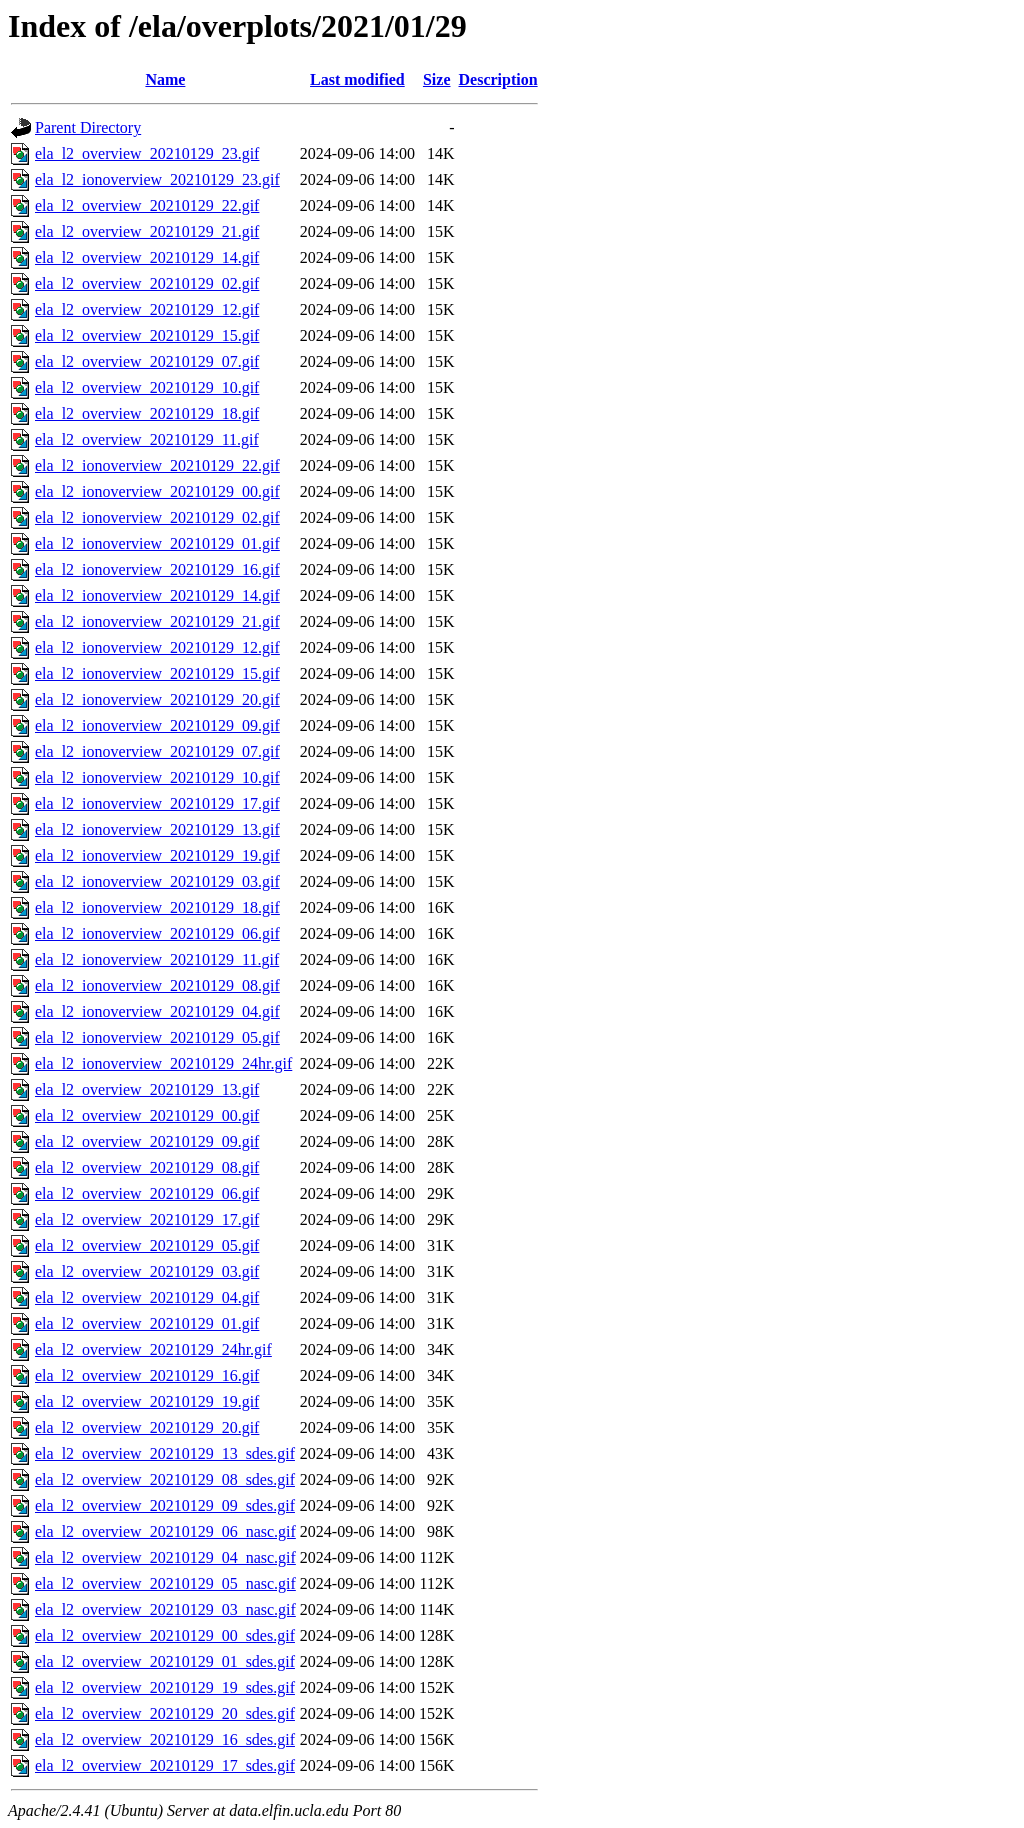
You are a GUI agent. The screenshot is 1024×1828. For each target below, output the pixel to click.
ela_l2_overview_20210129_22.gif (147, 205)
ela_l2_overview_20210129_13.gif (147, 1089)
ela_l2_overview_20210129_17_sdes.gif (165, 1765)
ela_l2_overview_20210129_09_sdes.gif (165, 1505)
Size (437, 79)
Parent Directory (88, 127)
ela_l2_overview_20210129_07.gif (147, 361)
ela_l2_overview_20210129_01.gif (147, 1323)
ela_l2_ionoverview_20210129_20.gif (157, 699)
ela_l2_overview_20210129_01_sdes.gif (165, 1661)
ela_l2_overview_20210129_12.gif (147, 309)
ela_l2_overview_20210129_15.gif (147, 335)
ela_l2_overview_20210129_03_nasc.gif (165, 1609)
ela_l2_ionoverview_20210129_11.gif (157, 959)
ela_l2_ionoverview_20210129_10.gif (157, 777)
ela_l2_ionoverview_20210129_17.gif (157, 803)
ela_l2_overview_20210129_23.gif (147, 153)
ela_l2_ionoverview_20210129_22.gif (157, 465)
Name (165, 79)
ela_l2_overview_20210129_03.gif (147, 1271)
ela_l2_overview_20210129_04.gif (147, 1297)
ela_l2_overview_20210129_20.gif (147, 1427)
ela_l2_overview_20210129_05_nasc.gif (165, 1583)
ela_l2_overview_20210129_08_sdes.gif (165, 1479)
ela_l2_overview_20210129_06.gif (147, 1193)
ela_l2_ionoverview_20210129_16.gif (157, 569)
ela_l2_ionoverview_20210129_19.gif (157, 855)
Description (498, 79)
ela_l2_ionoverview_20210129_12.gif (157, 647)
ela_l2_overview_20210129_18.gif (147, 413)
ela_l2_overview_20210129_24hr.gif (153, 1349)
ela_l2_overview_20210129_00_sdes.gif (165, 1635)
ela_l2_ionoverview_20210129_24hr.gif (163, 1063)
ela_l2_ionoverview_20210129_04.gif (157, 1011)
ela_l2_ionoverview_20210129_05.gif (157, 1037)
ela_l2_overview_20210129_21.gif (147, 231)
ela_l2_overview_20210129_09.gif (147, 1141)
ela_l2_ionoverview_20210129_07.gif (157, 751)
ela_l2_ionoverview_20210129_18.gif (157, 907)
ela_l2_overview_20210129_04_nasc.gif (165, 1557)
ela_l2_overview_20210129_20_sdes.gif (165, 1713)
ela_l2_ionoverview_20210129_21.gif (157, 621)
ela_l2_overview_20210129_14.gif (147, 257)
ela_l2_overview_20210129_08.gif (147, 1167)
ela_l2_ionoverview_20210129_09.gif (157, 725)
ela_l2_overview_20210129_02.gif (147, 283)
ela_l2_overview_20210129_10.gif (147, 387)
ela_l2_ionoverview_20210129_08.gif (157, 985)
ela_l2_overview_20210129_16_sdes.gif (165, 1739)
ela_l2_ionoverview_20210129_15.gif (157, 673)
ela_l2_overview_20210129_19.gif (147, 1401)
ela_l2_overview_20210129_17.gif (147, 1219)
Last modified (357, 79)
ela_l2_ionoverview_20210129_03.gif (157, 881)
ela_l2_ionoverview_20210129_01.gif (157, 543)
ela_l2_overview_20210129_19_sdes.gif (165, 1687)
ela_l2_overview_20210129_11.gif (147, 439)
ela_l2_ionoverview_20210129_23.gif (157, 179)
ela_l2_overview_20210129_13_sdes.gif (165, 1453)
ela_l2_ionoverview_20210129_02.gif (157, 517)
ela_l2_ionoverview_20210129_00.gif (157, 491)
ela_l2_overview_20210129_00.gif (147, 1115)
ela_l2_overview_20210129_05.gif (147, 1245)
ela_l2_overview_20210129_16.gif (147, 1375)
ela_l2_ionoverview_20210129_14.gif (157, 595)
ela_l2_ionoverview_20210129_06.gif (157, 933)
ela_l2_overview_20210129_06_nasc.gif (165, 1531)
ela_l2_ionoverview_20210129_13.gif (157, 829)
